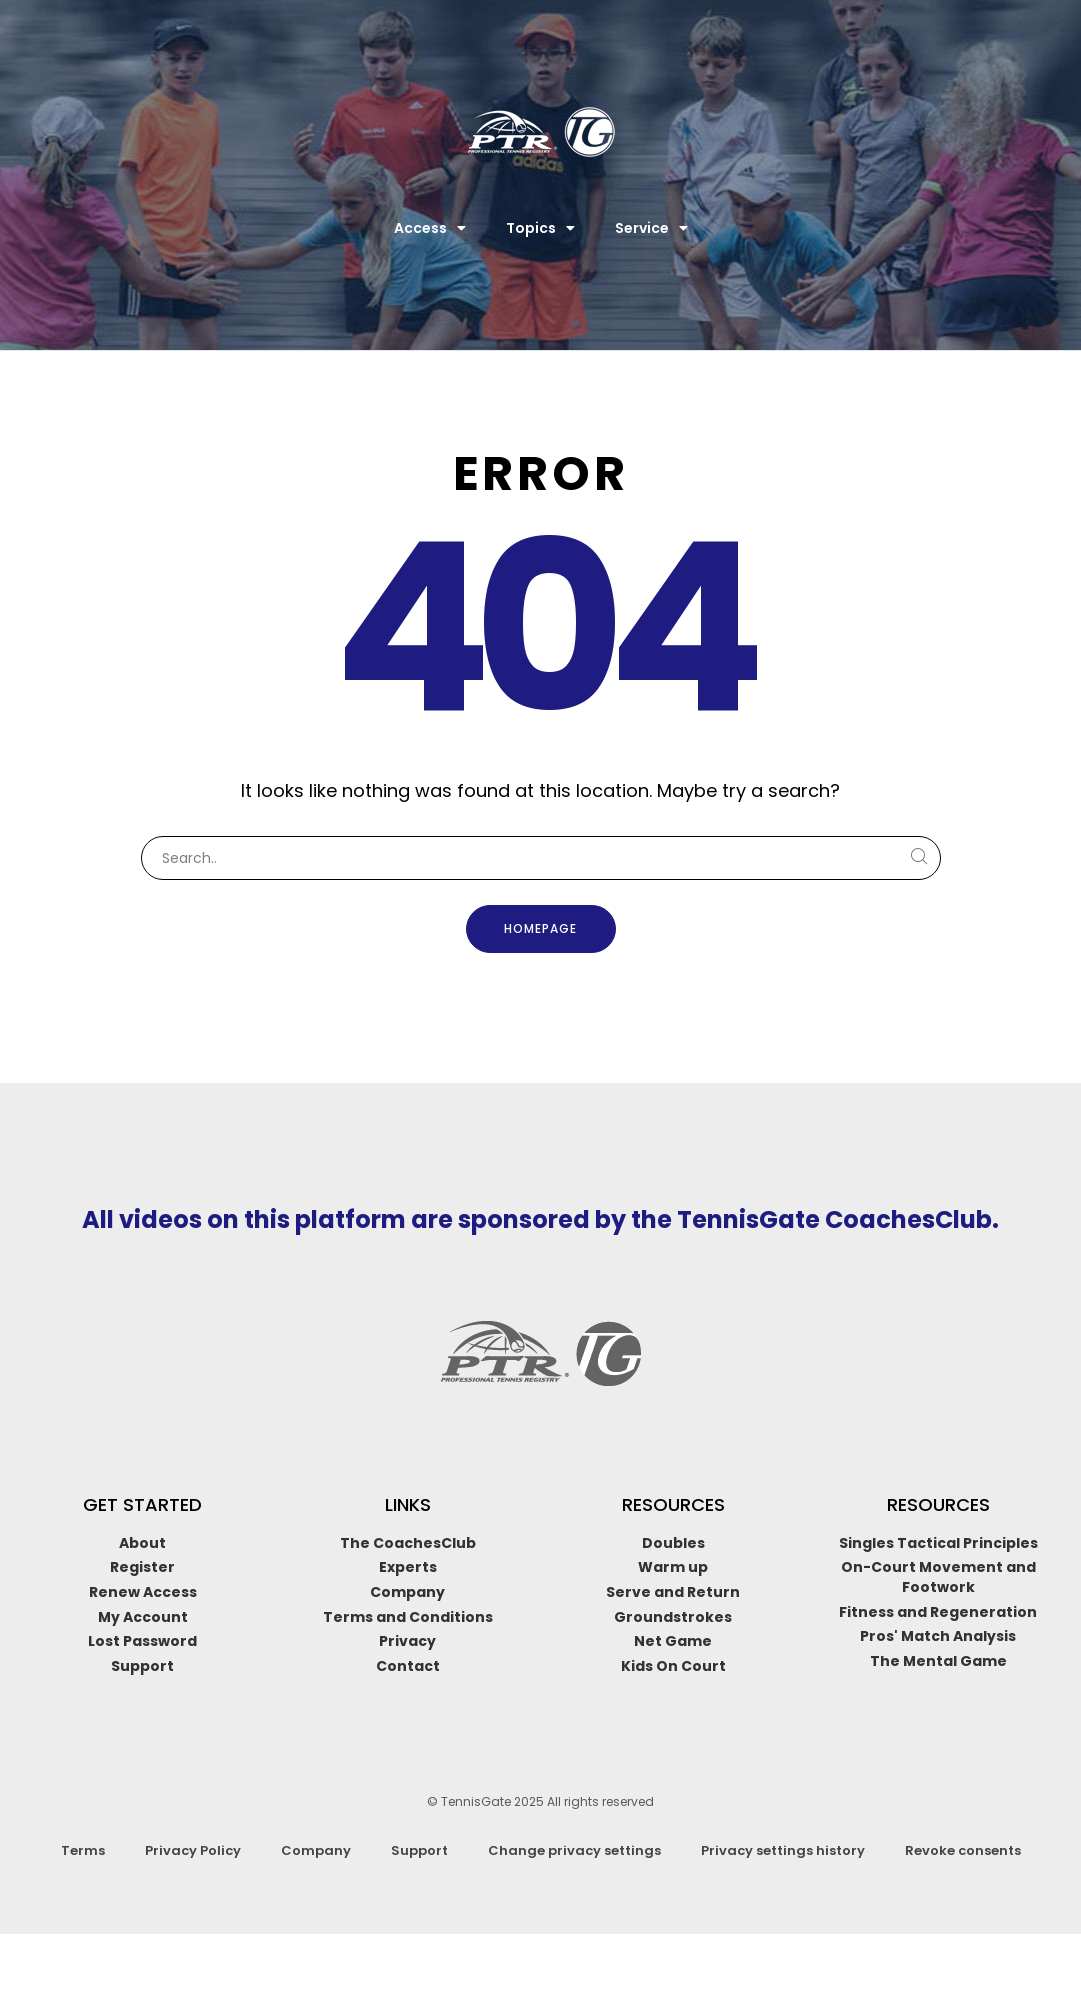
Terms (83, 1850)
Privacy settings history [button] (783, 1850)
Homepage (540, 928)
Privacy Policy (193, 1850)
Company (316, 1850)
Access (430, 228)
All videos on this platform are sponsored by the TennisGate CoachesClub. (540, 1219)
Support (419, 1850)
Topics (540, 228)
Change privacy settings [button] (574, 1850)
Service (651, 228)
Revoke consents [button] (963, 1850)
